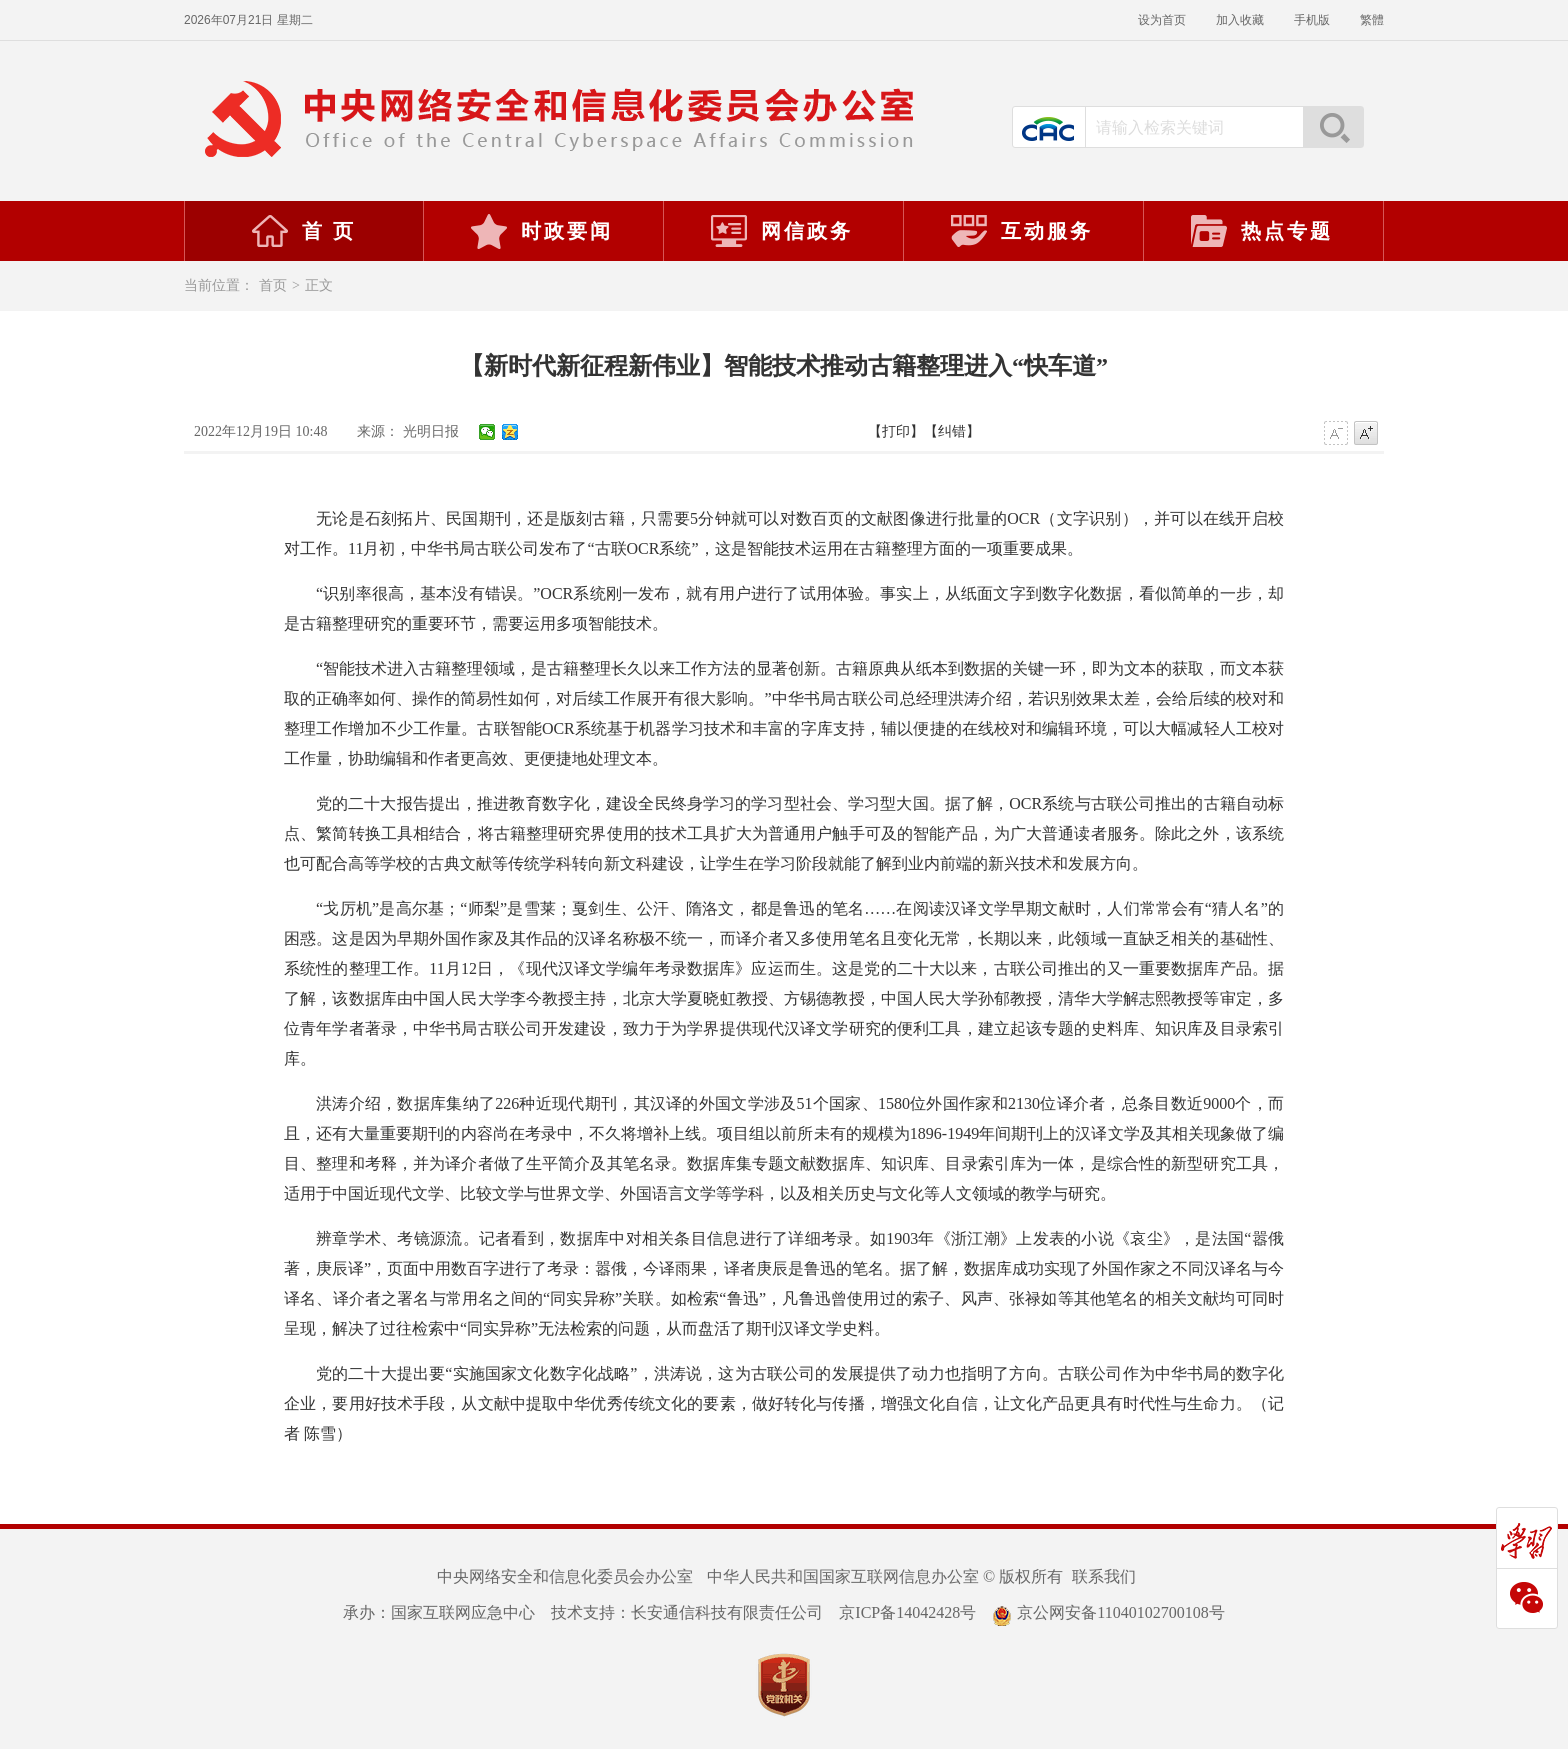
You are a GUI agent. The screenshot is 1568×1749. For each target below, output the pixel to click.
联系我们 (1104, 1576)
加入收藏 (1240, 20)
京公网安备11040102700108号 (1108, 1612)
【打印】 (896, 431)
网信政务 (781, 231)
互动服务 (1021, 231)
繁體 (1372, 20)
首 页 (303, 231)
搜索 (1333, 127)
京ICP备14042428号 (907, 1612)
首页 (273, 285)
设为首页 (1162, 20)
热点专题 (1261, 231)
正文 (319, 285)
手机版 (1312, 20)
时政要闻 (541, 231)
